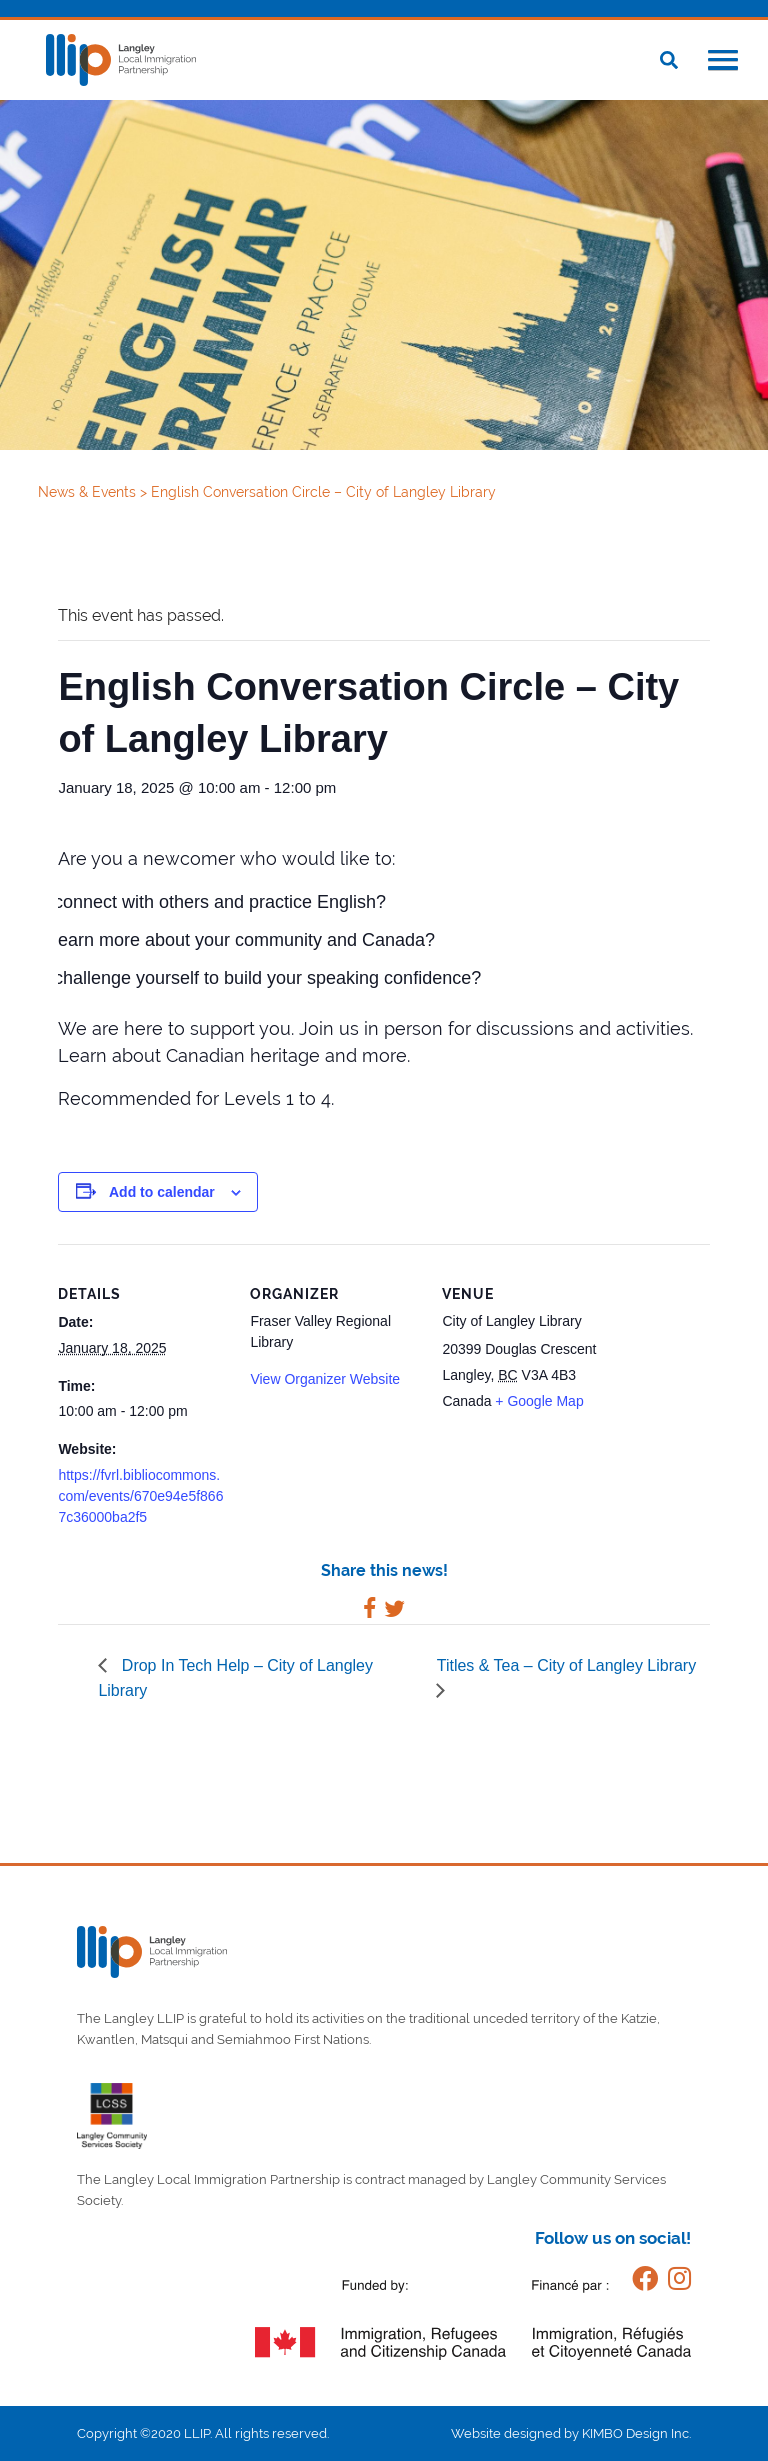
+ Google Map (539, 1401)
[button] (723, 62)
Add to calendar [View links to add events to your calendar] (162, 1192)
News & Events (89, 492)
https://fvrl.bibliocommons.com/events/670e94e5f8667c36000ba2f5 (140, 1496)
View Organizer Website (325, 1379)
